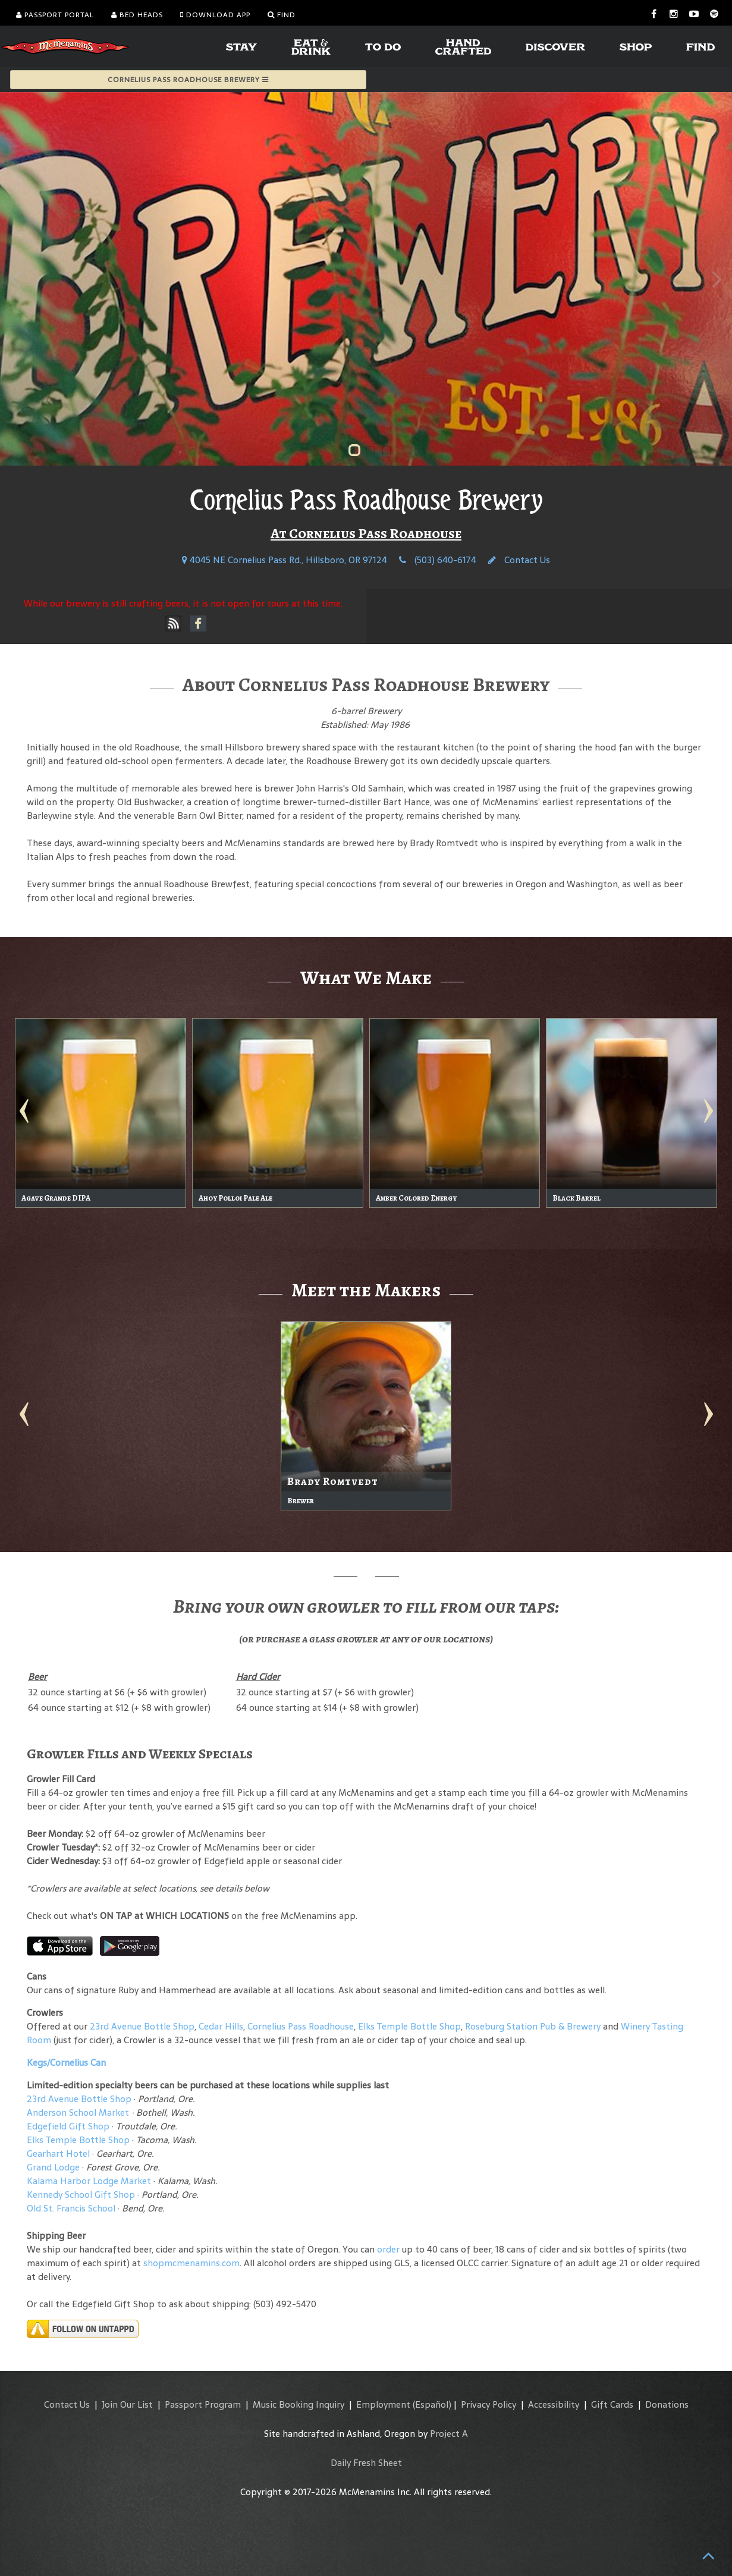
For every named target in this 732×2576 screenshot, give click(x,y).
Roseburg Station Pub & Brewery (533, 2026)
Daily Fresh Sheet (366, 2462)
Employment (383, 2404)
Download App (215, 15)
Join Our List (127, 2404)
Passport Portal (55, 15)
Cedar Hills (221, 2026)
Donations (667, 2404)
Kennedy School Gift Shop (81, 2194)
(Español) (432, 2404)
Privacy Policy (488, 2404)
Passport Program (203, 2404)
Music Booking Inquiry (298, 2404)
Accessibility (553, 2404)
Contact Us (519, 559)
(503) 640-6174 (437, 559)
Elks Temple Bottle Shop (409, 2026)
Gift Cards (612, 2404)
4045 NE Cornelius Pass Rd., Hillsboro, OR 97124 (284, 559)
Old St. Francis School (71, 2208)
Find (282, 15)
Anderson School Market (78, 2112)
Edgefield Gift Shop (68, 2126)
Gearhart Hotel (58, 2153)
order (388, 2249)
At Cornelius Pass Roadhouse (366, 533)
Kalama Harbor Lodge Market (90, 2180)
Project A (449, 2433)
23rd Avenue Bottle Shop (142, 2026)
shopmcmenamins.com (191, 2262)
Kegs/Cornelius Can (66, 2062)
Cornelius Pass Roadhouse (300, 2026)
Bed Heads (137, 15)
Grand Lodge (53, 2167)
